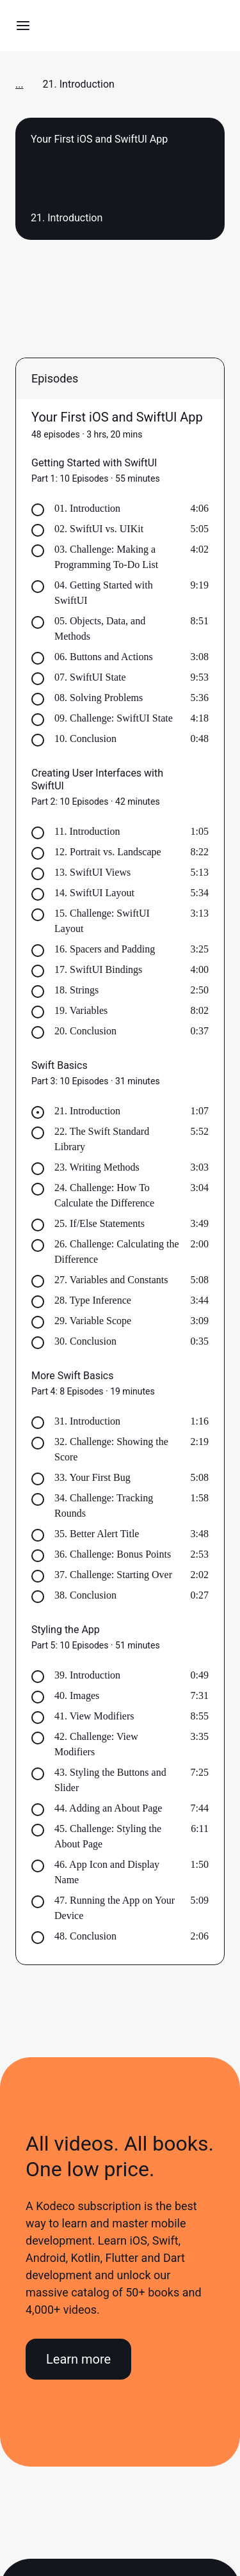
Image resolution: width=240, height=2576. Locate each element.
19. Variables (81, 1010)
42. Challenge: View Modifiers (96, 1744)
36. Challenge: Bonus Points (112, 1554)
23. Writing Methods (97, 1167)
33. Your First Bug (92, 1477)
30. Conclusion (85, 1341)
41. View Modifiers (94, 1716)
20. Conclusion (85, 1030)
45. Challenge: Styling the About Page (107, 1836)
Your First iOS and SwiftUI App (117, 417)
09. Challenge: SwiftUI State (113, 718)
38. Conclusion (85, 1595)
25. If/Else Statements (99, 1223)
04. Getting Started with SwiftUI (103, 593)
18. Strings (76, 989)
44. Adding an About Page (108, 1808)
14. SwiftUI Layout (94, 892)
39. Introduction (87, 1675)
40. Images (76, 1695)
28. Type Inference (92, 1300)
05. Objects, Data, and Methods (99, 628)
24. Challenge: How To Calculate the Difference (104, 1195)
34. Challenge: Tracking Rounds (103, 1505)
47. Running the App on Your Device (114, 1908)
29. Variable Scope (92, 1320)
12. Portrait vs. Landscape (107, 851)
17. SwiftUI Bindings (98, 969)
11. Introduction (87, 831)
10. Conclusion (85, 738)
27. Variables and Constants (111, 1279)
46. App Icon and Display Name (106, 1872)
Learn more (78, 2359)
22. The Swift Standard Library (101, 1139)
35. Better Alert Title (96, 1533)
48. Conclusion (85, 1936)
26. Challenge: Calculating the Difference (116, 1251)
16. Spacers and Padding (104, 949)
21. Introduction (87, 1110)
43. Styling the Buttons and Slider (110, 1780)
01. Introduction (87, 508)
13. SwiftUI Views (92, 872)
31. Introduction (87, 1421)
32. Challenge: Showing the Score (111, 1449)
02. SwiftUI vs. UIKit (98, 528)
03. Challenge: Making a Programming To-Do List (106, 557)
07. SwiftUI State (90, 677)
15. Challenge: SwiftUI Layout (102, 921)
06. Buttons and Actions (103, 656)
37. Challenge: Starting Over (113, 1574)
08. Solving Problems (98, 697)
